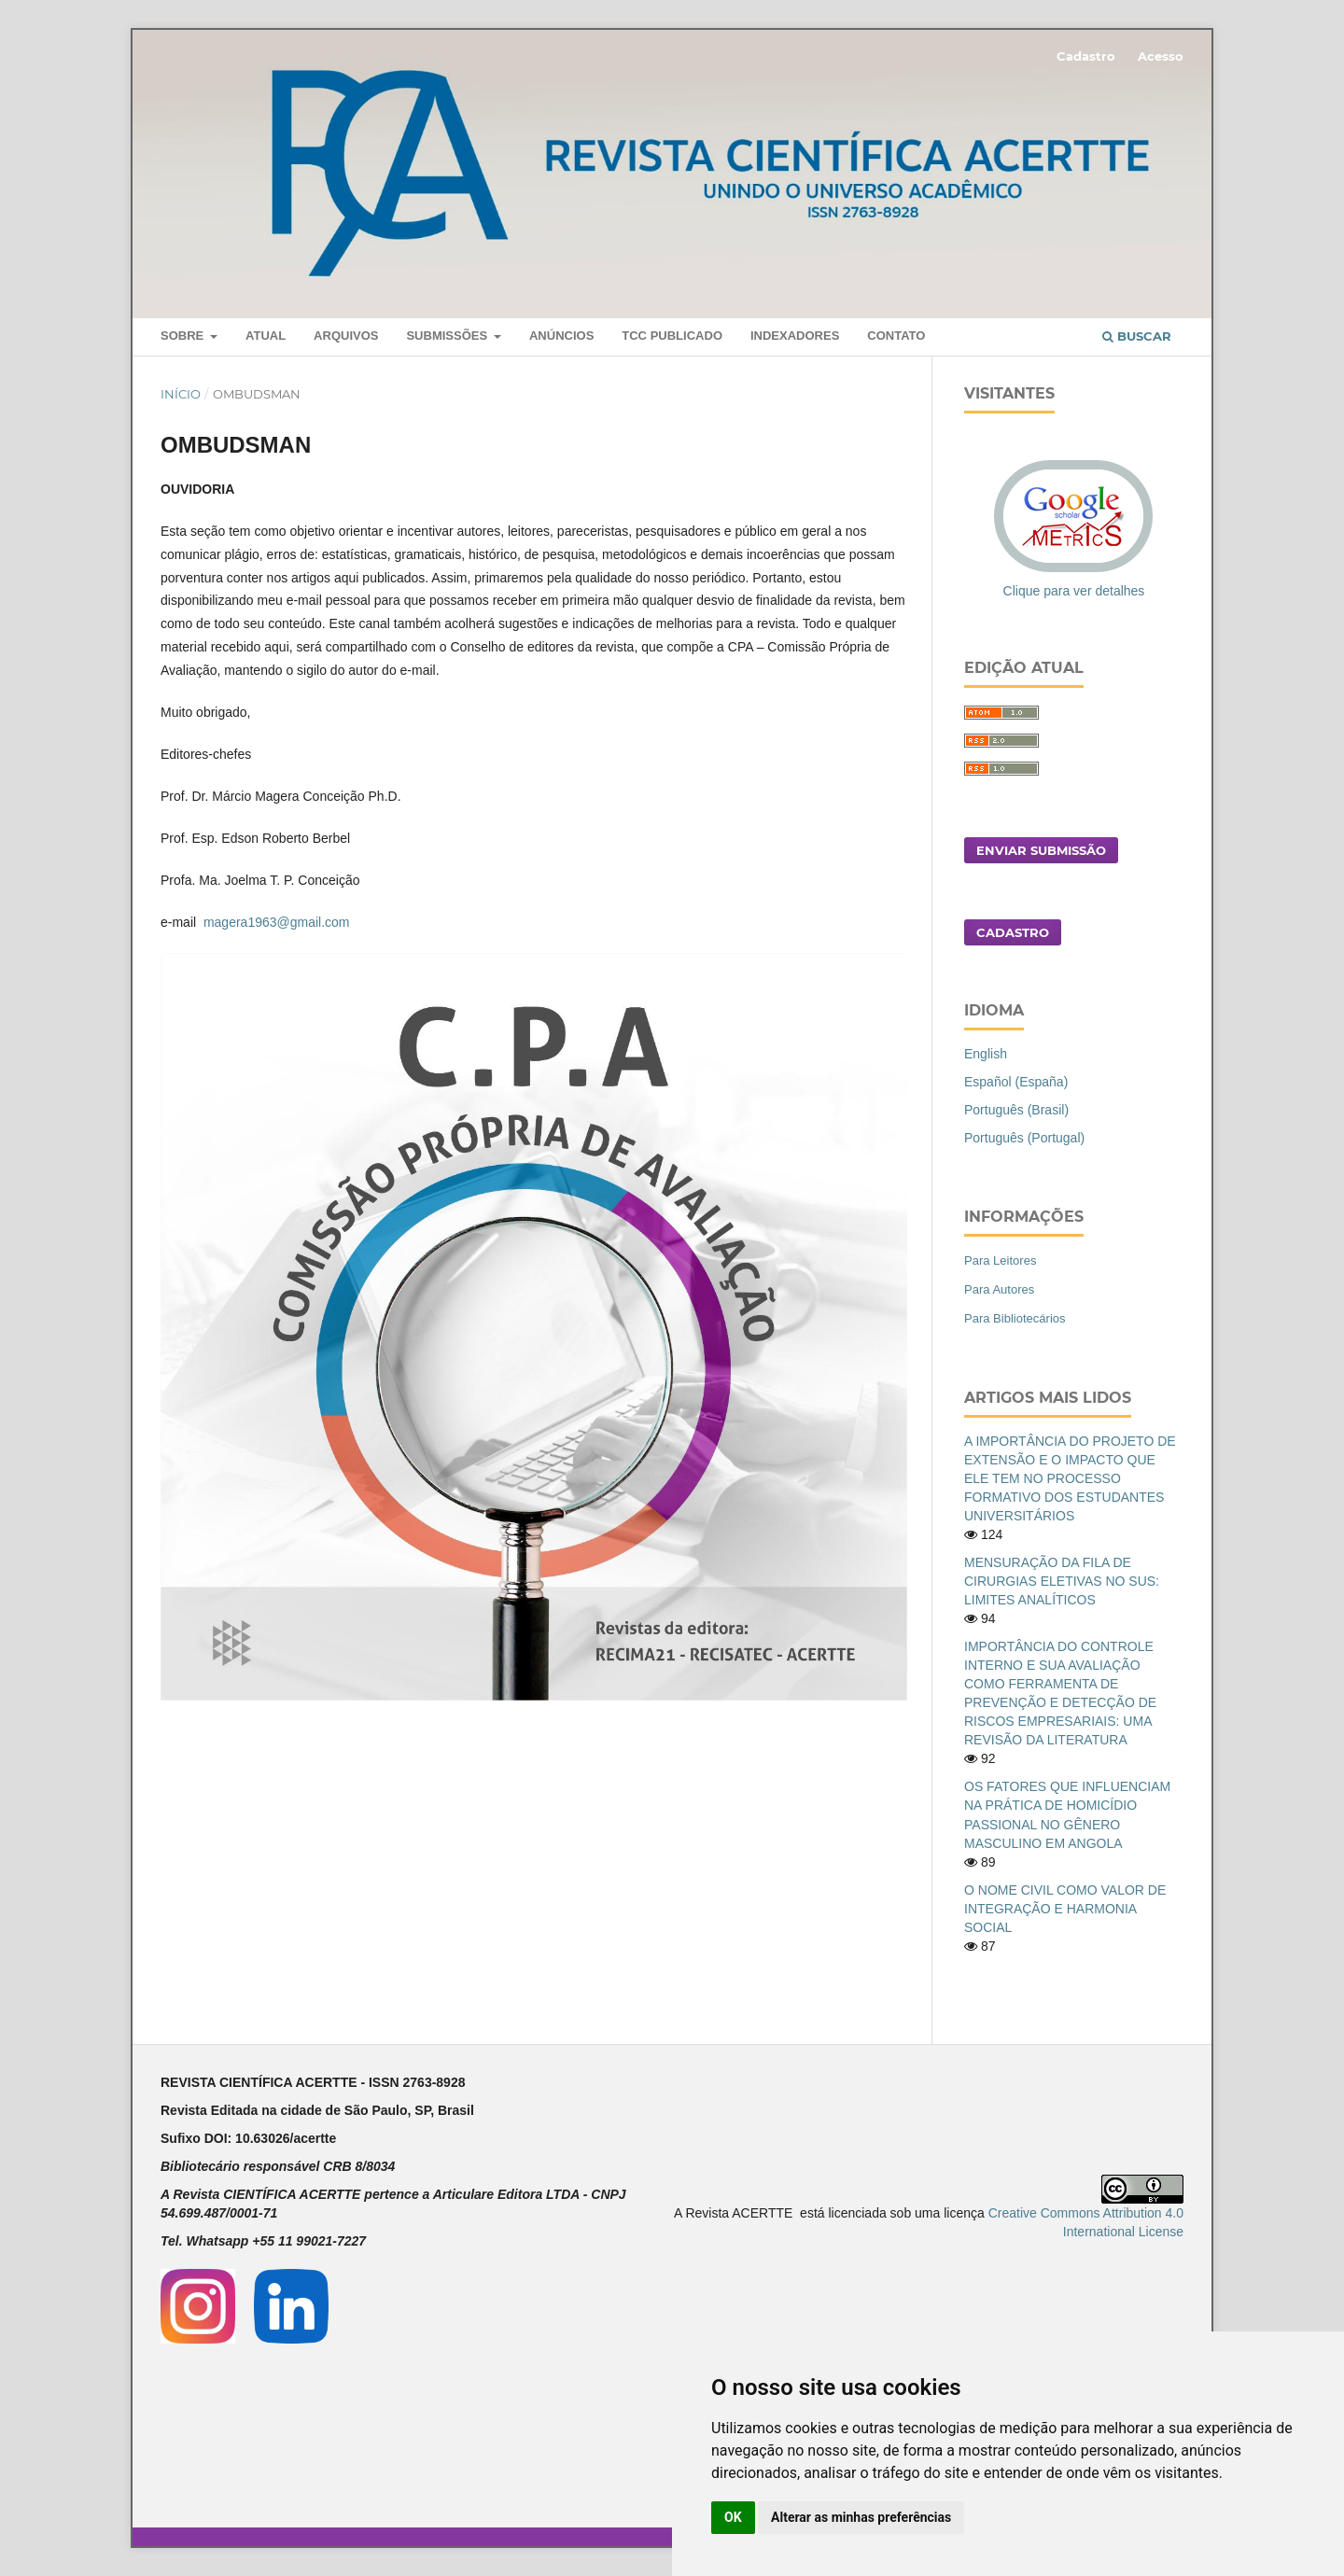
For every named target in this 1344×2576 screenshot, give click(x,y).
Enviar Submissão (1041, 850)
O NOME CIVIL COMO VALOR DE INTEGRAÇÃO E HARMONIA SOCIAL (1065, 1909)
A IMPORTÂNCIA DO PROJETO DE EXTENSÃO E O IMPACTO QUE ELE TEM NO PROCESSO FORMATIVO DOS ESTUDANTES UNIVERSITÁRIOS (1070, 1478)
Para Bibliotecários (1015, 1318)
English (985, 1053)
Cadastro (1086, 56)
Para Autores (999, 1289)
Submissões (448, 336)
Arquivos (346, 336)
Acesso (1160, 56)
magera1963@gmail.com (276, 922)
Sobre (184, 336)
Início (181, 393)
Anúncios (561, 336)
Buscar (1136, 336)
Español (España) (1016, 1081)
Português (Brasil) (1016, 1109)
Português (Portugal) (1024, 1137)
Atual (265, 336)
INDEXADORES (794, 336)
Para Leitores (1000, 1260)
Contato (896, 336)
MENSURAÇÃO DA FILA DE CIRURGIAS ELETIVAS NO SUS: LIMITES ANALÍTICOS (1061, 1581)
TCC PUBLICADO (672, 336)
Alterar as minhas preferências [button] (861, 2517)
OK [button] (733, 2517)
